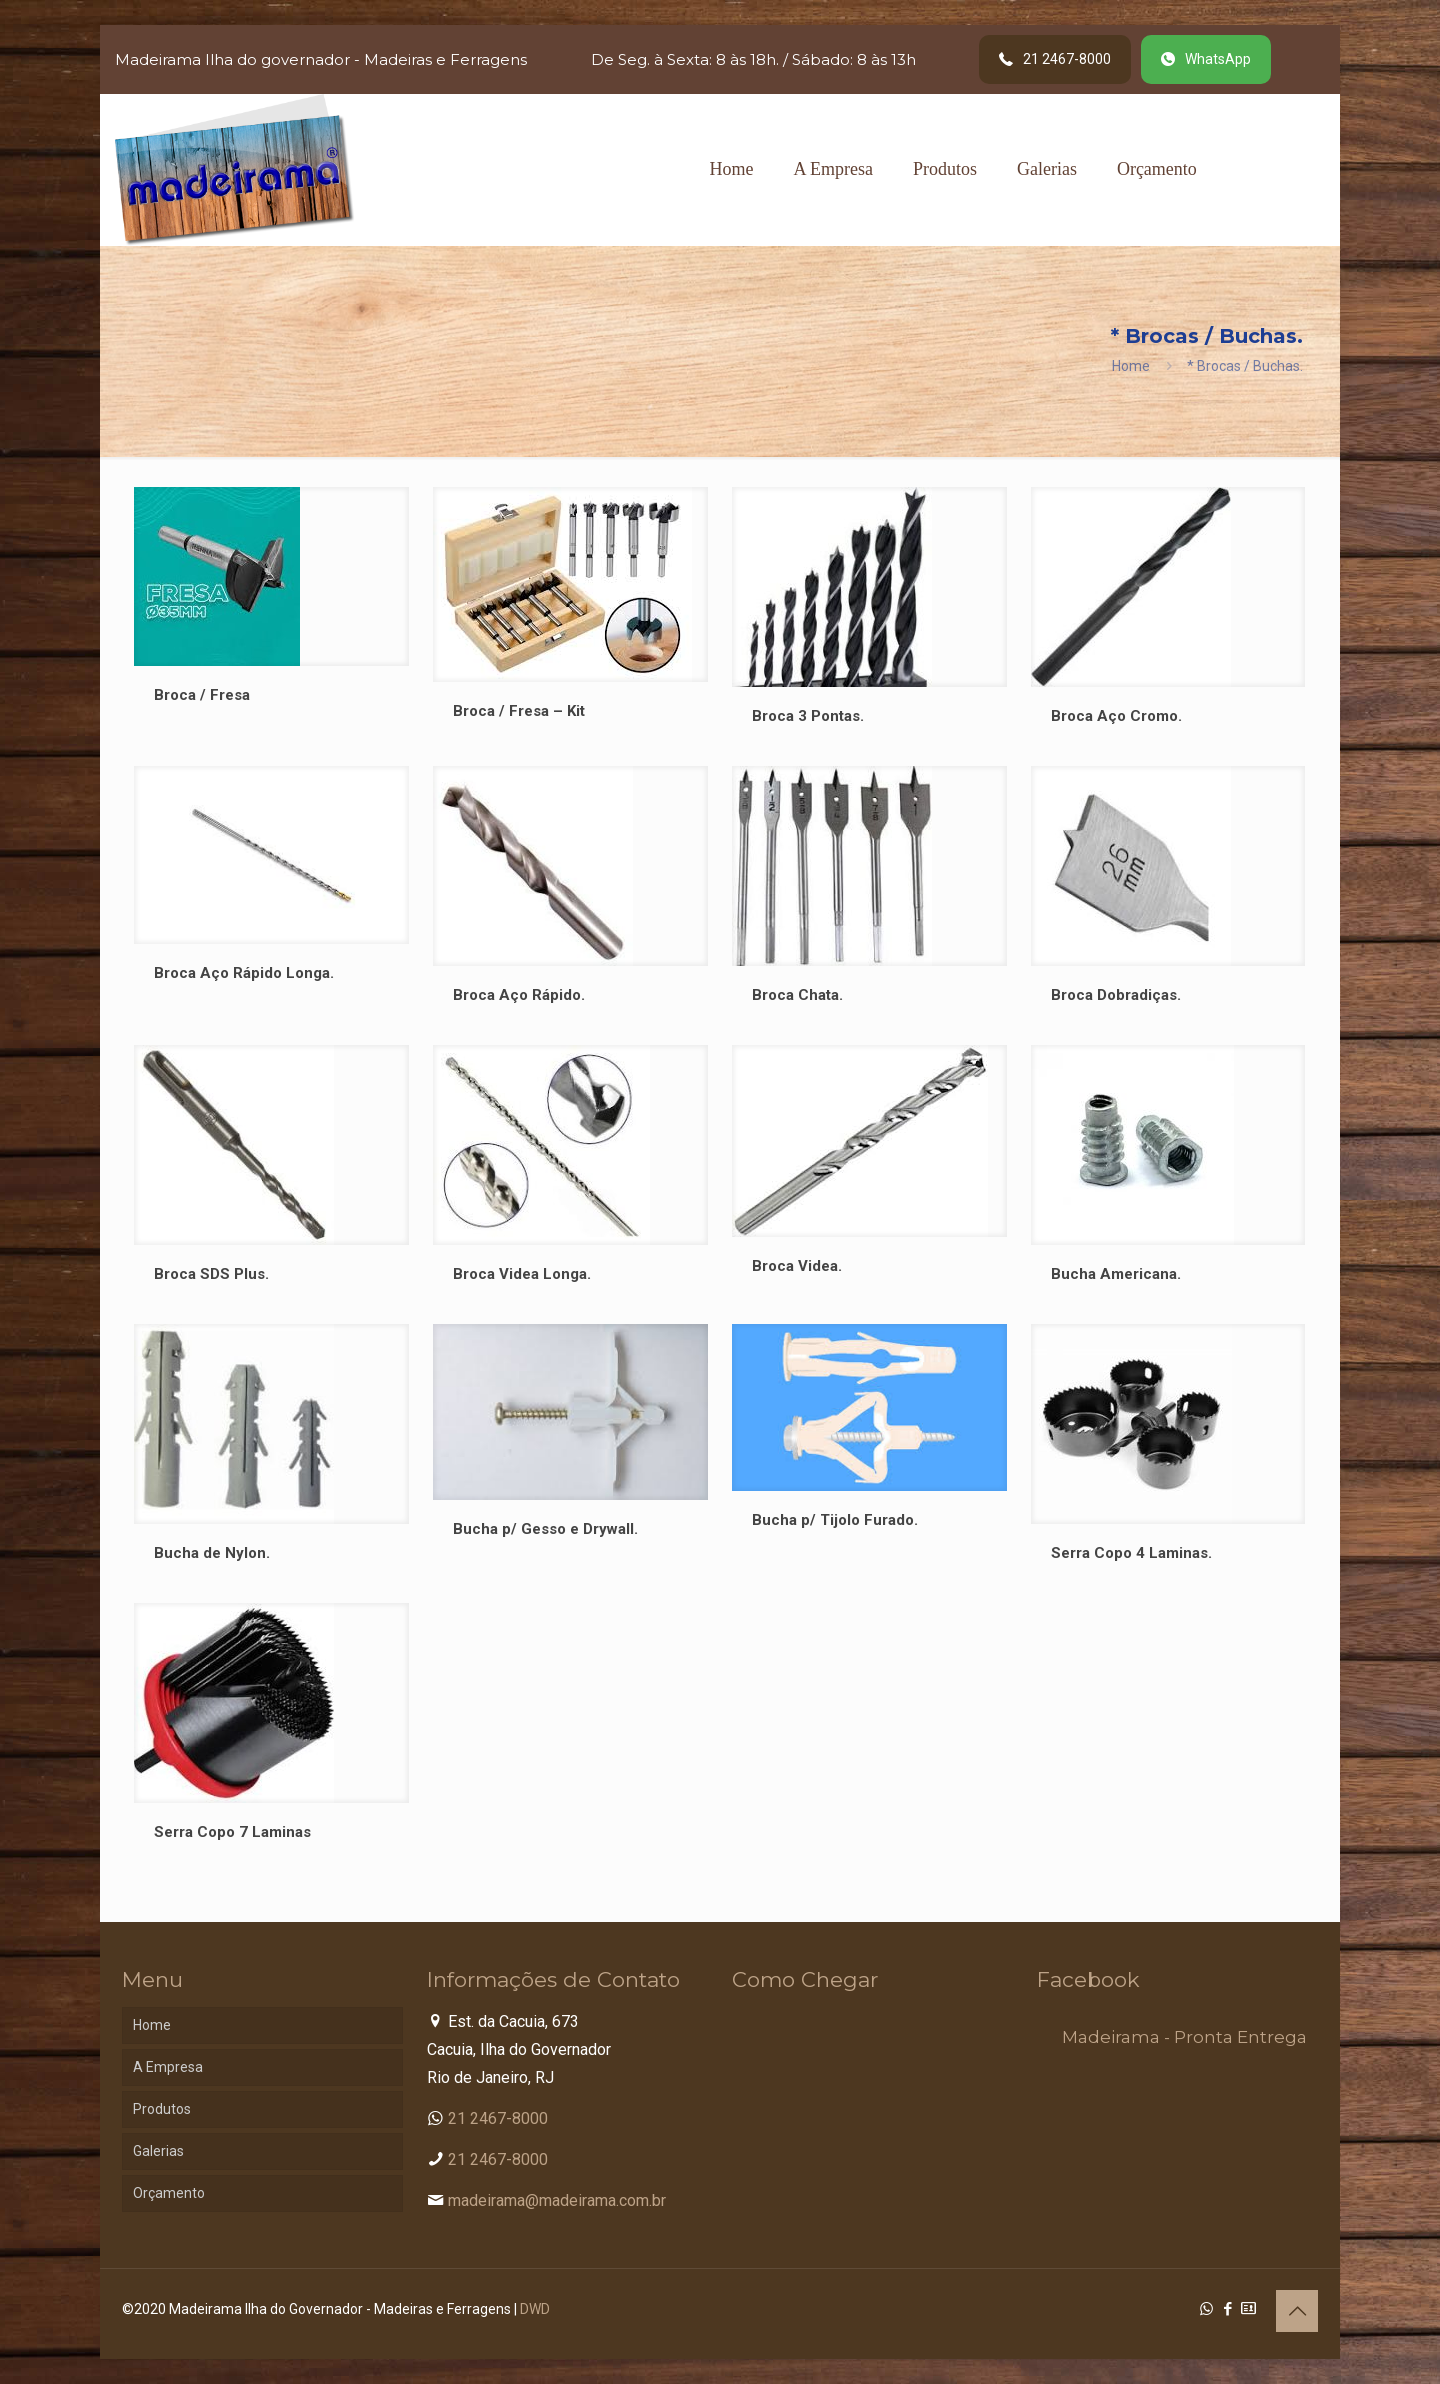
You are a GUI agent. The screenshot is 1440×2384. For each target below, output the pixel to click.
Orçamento (169, 2193)
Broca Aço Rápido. (519, 995)
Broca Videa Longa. (522, 1274)
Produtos (162, 2109)
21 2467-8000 (498, 2118)
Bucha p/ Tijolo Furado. (835, 1520)
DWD (535, 2309)
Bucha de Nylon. (212, 1553)
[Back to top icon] (1297, 2311)
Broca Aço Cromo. (1116, 716)
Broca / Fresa (202, 695)
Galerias (158, 2151)
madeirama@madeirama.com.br (557, 2200)
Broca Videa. (797, 1266)
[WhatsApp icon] (1206, 2309)
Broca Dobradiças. (1116, 995)
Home (1131, 366)
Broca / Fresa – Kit (519, 711)
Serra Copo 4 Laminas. (1131, 1553)
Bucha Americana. (1116, 1274)
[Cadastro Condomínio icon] (1248, 2309)
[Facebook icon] (1227, 2309)
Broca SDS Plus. (211, 1274)
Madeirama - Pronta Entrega (1184, 2037)
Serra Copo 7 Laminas (232, 1832)
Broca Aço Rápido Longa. (244, 973)
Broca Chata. (797, 995)
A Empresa (168, 2067)
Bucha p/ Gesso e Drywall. (545, 1529)
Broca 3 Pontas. (808, 716)
